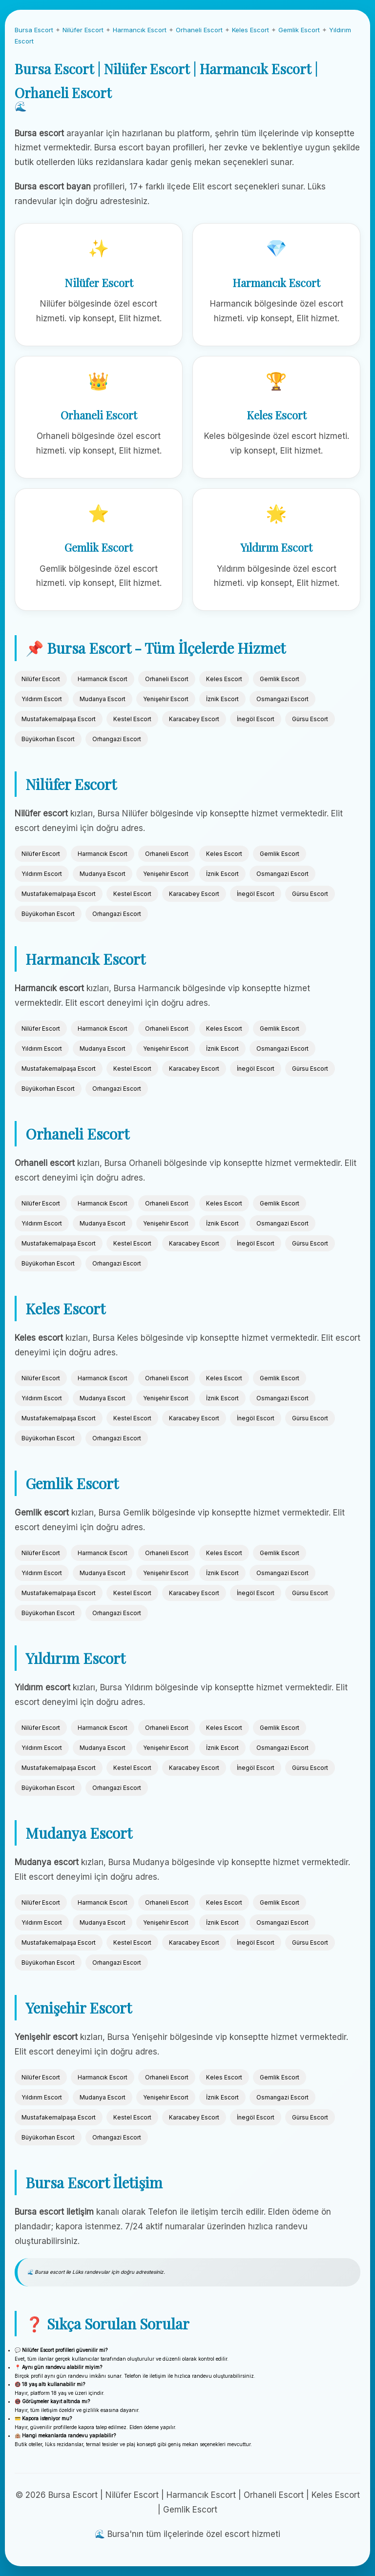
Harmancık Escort (140, 30)
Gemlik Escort (299, 30)
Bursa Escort (34, 30)
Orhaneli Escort (199, 30)
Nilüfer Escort (83, 30)
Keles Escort (250, 30)
